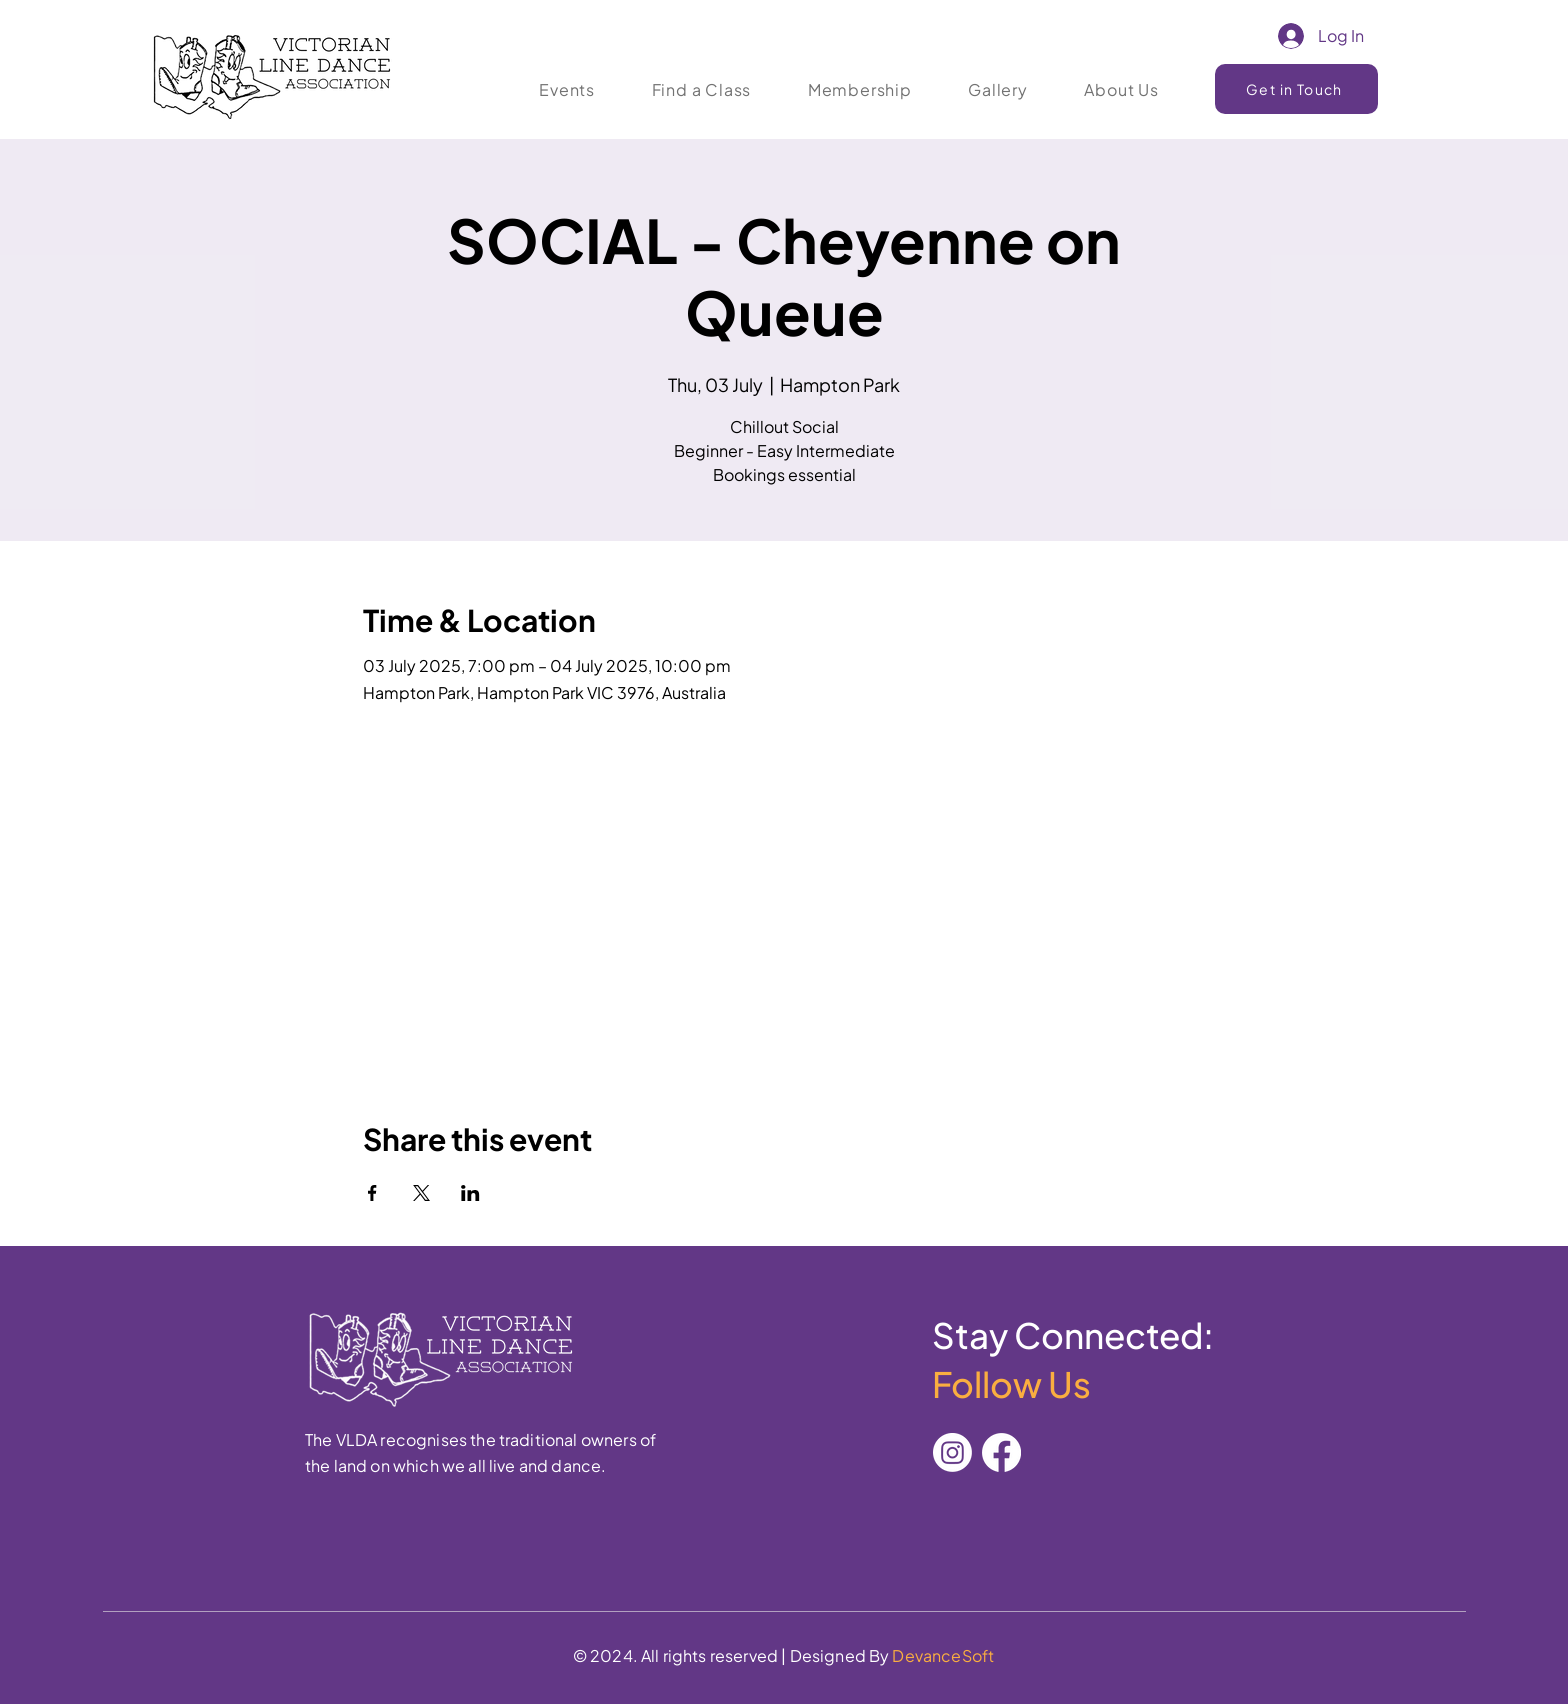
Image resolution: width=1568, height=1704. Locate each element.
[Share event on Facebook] (372, 1193)
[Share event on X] (421, 1193)
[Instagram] (952, 1452)
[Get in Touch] (1296, 89)
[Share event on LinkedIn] (470, 1193)
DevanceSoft (943, 1655)
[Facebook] (1001, 1452)
